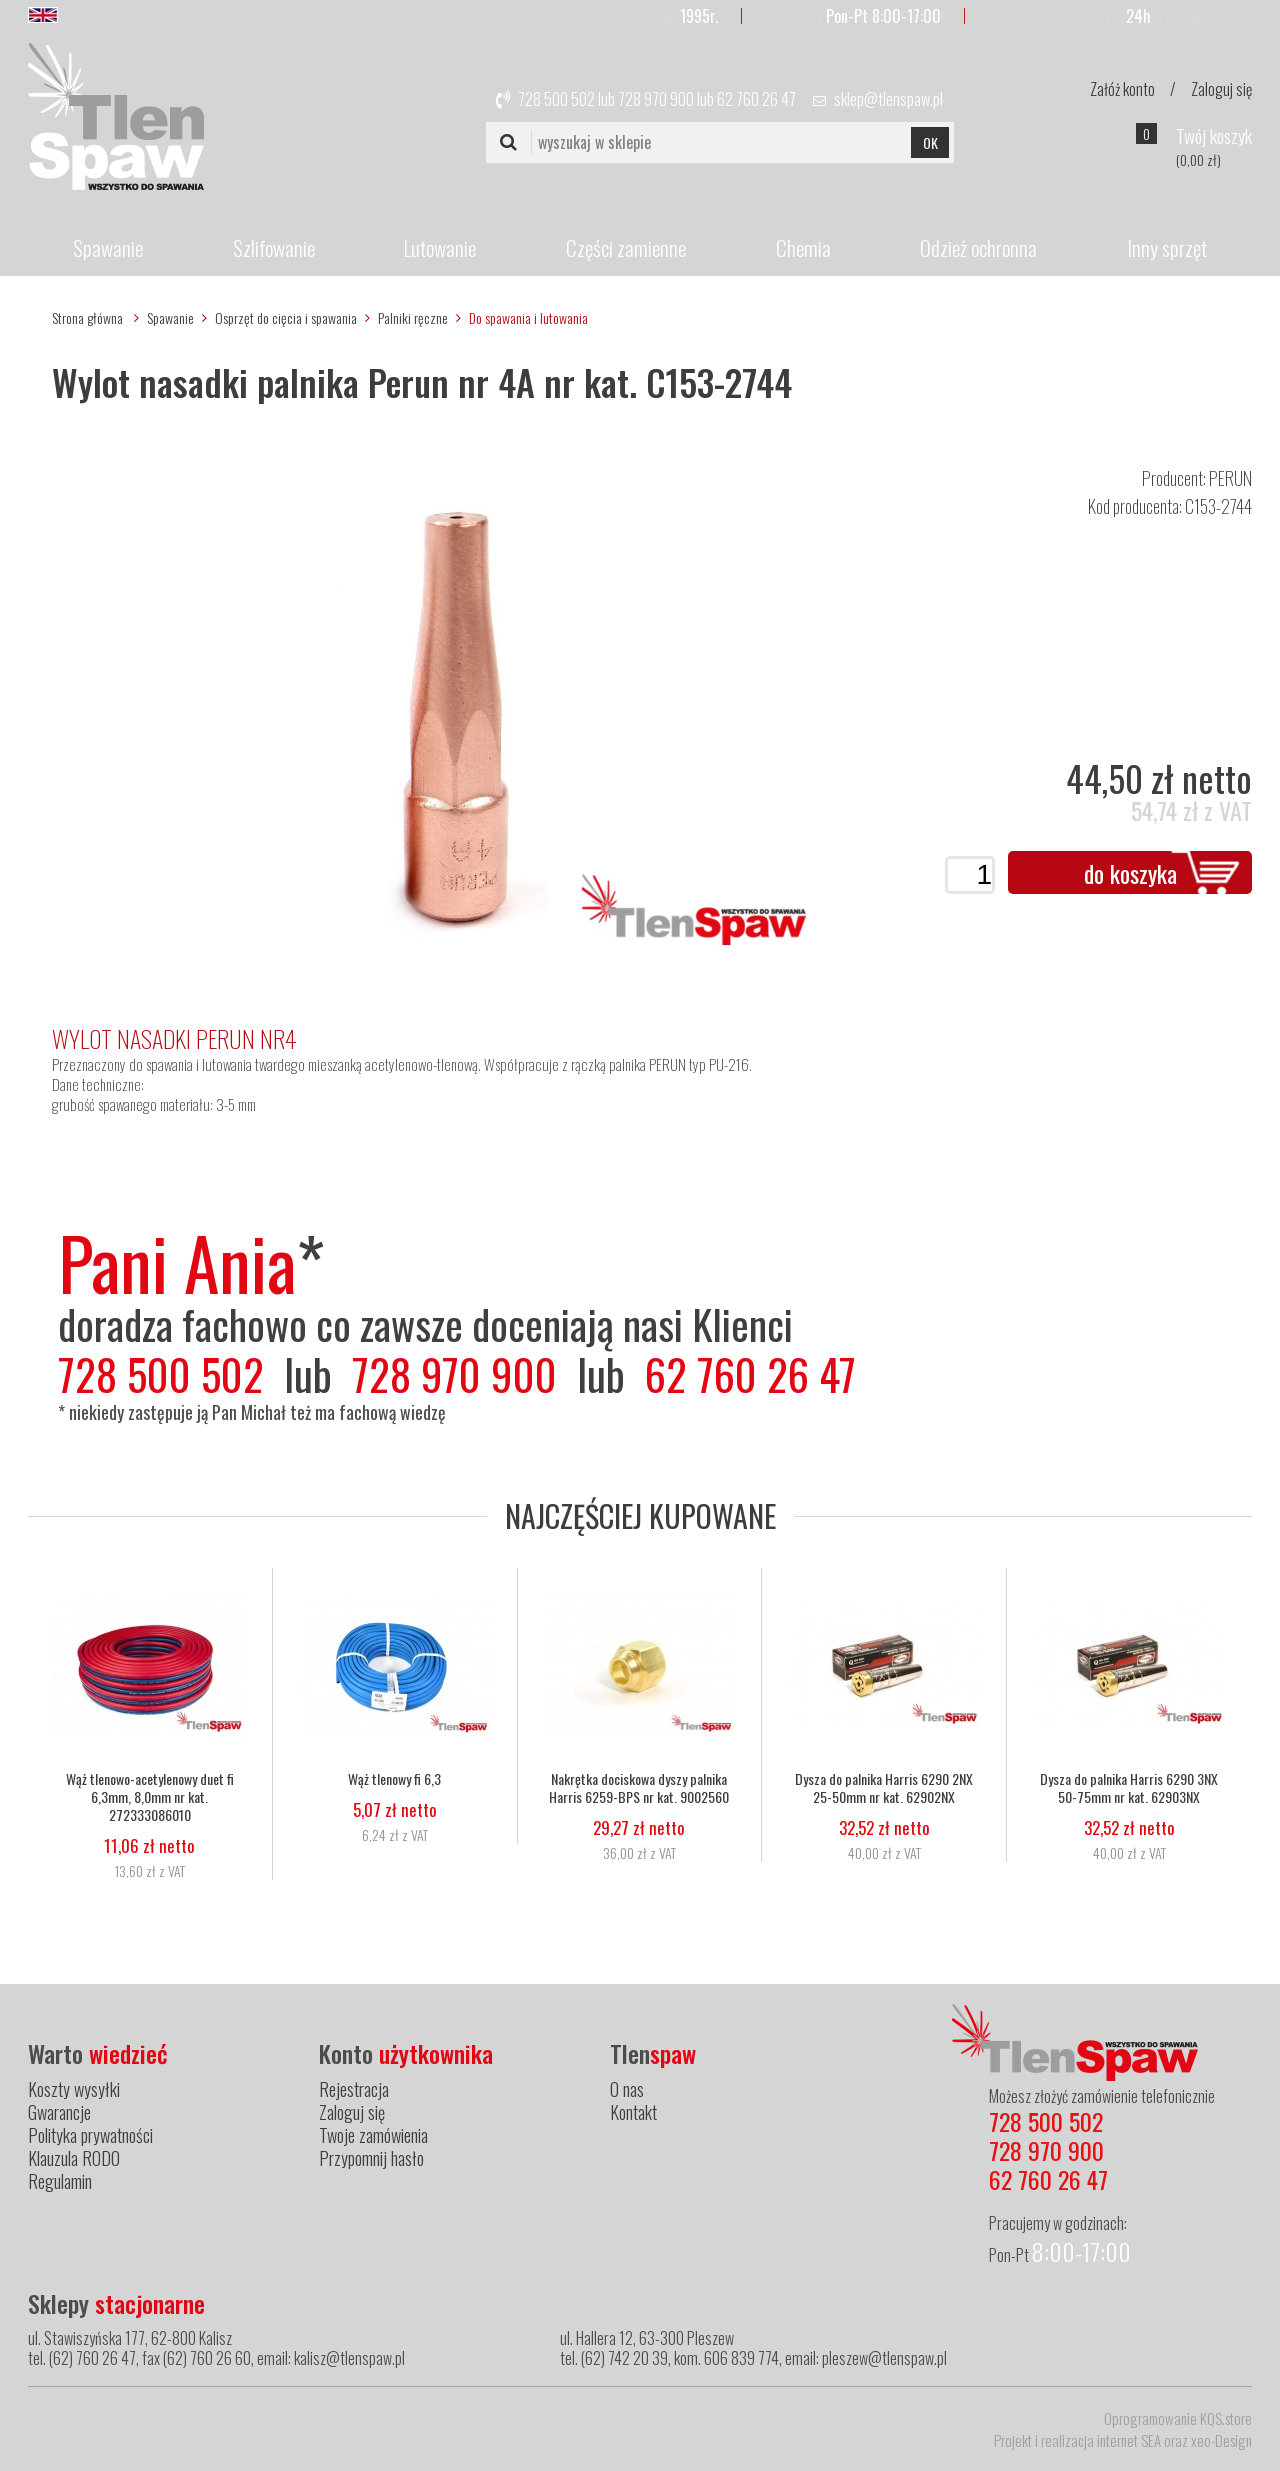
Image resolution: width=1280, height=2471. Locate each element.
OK (930, 142)
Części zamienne (626, 247)
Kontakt (633, 2112)
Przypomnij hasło (371, 2158)
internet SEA (1129, 2440)
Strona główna (87, 317)
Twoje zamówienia (373, 2135)
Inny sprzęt (1167, 247)
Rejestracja (354, 2089)
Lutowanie (440, 247)
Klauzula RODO (74, 2158)
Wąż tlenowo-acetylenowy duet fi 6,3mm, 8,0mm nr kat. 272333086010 (150, 1797)
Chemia (803, 247)
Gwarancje (59, 2112)
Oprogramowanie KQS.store (1178, 2418)
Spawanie (108, 247)
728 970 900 (656, 99)
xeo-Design (1221, 2440)
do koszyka (1130, 873)
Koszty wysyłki (74, 2089)
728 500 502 (556, 99)
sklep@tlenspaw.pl (888, 99)
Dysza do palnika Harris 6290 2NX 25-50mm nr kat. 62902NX (884, 1788)
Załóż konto (1122, 89)
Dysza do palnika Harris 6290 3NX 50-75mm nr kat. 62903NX (1129, 1788)
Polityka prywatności (90, 2135)
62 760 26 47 (756, 99)
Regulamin (60, 2181)
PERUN (1230, 478)
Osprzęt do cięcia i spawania (286, 317)
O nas (627, 2089)
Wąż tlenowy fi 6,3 (394, 1779)
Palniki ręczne (413, 317)
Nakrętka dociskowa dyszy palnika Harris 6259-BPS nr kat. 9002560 (639, 1788)
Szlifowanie (274, 247)
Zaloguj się (1221, 89)
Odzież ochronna (978, 247)
